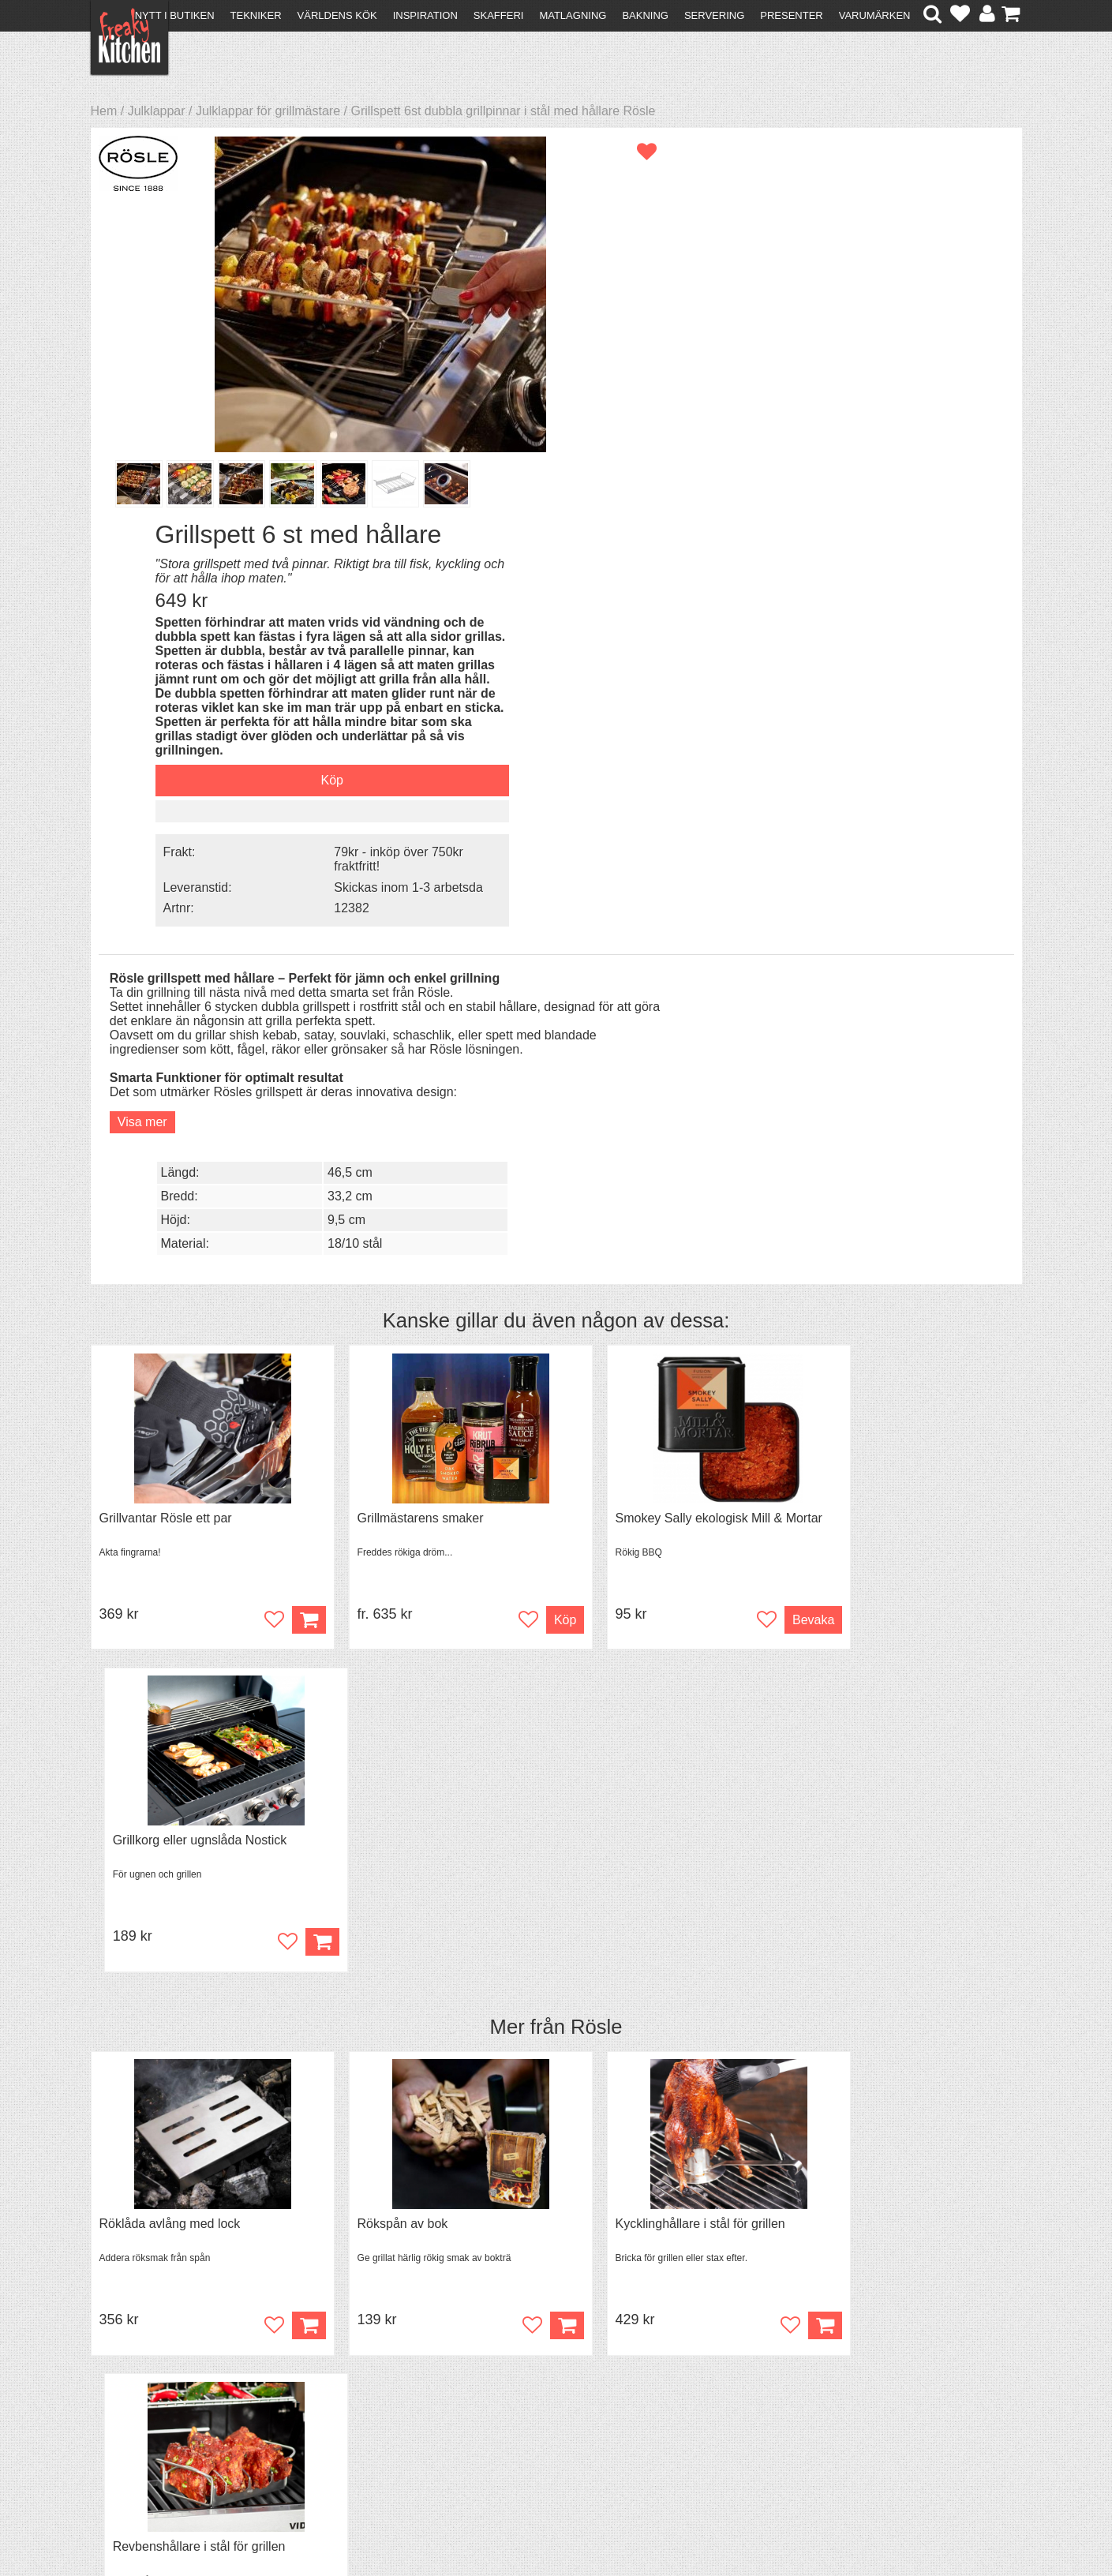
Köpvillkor (126, 2402)
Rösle (596, 1211)
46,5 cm (855, 619)
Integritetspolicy (142, 2445)
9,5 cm (852, 666)
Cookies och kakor (551, 2418)
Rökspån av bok (380, 1408)
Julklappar (156, 111)
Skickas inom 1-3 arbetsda (886, 518)
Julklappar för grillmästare (268, 111)
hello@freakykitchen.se (496, 2522)
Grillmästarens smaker (398, 1023)
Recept (343, 2388)
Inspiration (425, 15)
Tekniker (256, 15)
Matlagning (572, 15)
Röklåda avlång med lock (170, 1408)
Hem (104, 111)
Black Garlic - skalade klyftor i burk (668, 1794)
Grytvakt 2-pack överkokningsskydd (908, 1794)
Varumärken (875, 15)
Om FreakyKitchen (551, 2390)
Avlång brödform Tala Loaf (172, 1794)
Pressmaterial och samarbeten (584, 2404)
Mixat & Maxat (362, 2417)
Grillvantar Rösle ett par (165, 1023)
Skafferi (499, 15)
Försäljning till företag (159, 2431)
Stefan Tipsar (360, 2431)
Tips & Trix (352, 2402)
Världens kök (337, 15)
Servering (714, 15)
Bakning (645, 15)
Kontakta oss (135, 2388)
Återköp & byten (144, 2417)
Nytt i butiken (175, 15)
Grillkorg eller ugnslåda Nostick (895, 1023)
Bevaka (747, 1125)
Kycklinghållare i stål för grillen (656, 1408)
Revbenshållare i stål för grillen (894, 1408)
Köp (520, 1125)
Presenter (791, 15)
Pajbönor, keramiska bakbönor (420, 1794)
